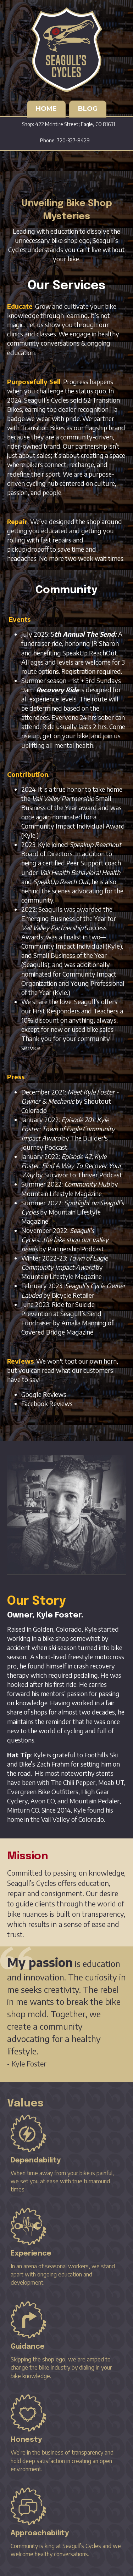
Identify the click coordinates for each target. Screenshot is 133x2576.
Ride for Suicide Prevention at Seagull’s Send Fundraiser (61, 1313)
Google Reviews (43, 1394)
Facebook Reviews (47, 1403)
